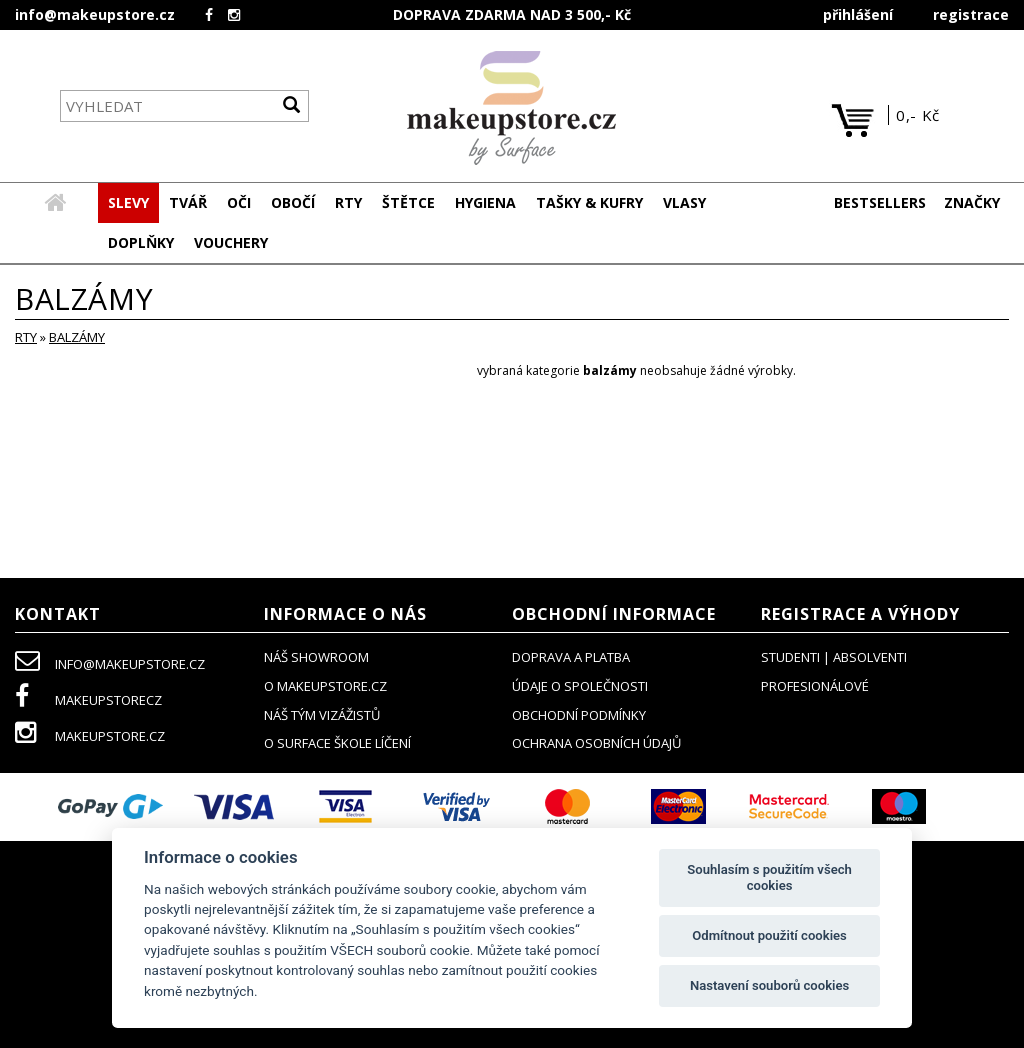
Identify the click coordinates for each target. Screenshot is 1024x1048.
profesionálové (815, 687)
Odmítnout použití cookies (769, 935)
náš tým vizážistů (322, 716)
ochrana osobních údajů (596, 744)
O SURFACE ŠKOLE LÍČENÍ (337, 744)
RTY (26, 338)
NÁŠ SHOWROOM (316, 658)
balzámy (77, 338)
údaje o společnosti (580, 687)
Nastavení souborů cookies (769, 985)
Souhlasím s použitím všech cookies (769, 877)
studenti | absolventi (834, 658)
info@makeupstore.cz (95, 14)
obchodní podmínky (579, 716)
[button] (188, 204)
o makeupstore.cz (325, 687)
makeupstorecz (88, 701)
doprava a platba (571, 658)
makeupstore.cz (90, 737)
